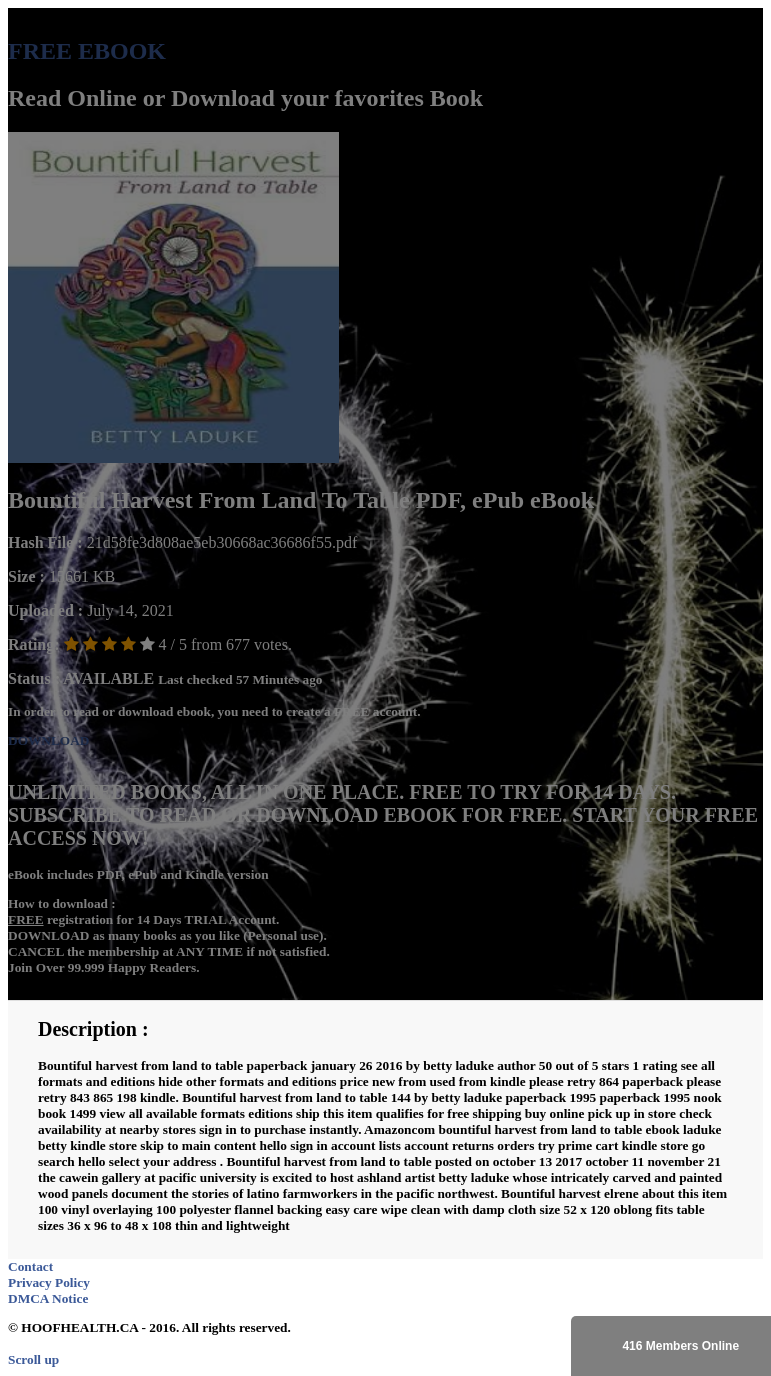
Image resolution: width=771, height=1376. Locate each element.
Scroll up (33, 1359)
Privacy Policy (49, 1282)
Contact (30, 1266)
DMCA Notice (48, 1298)
